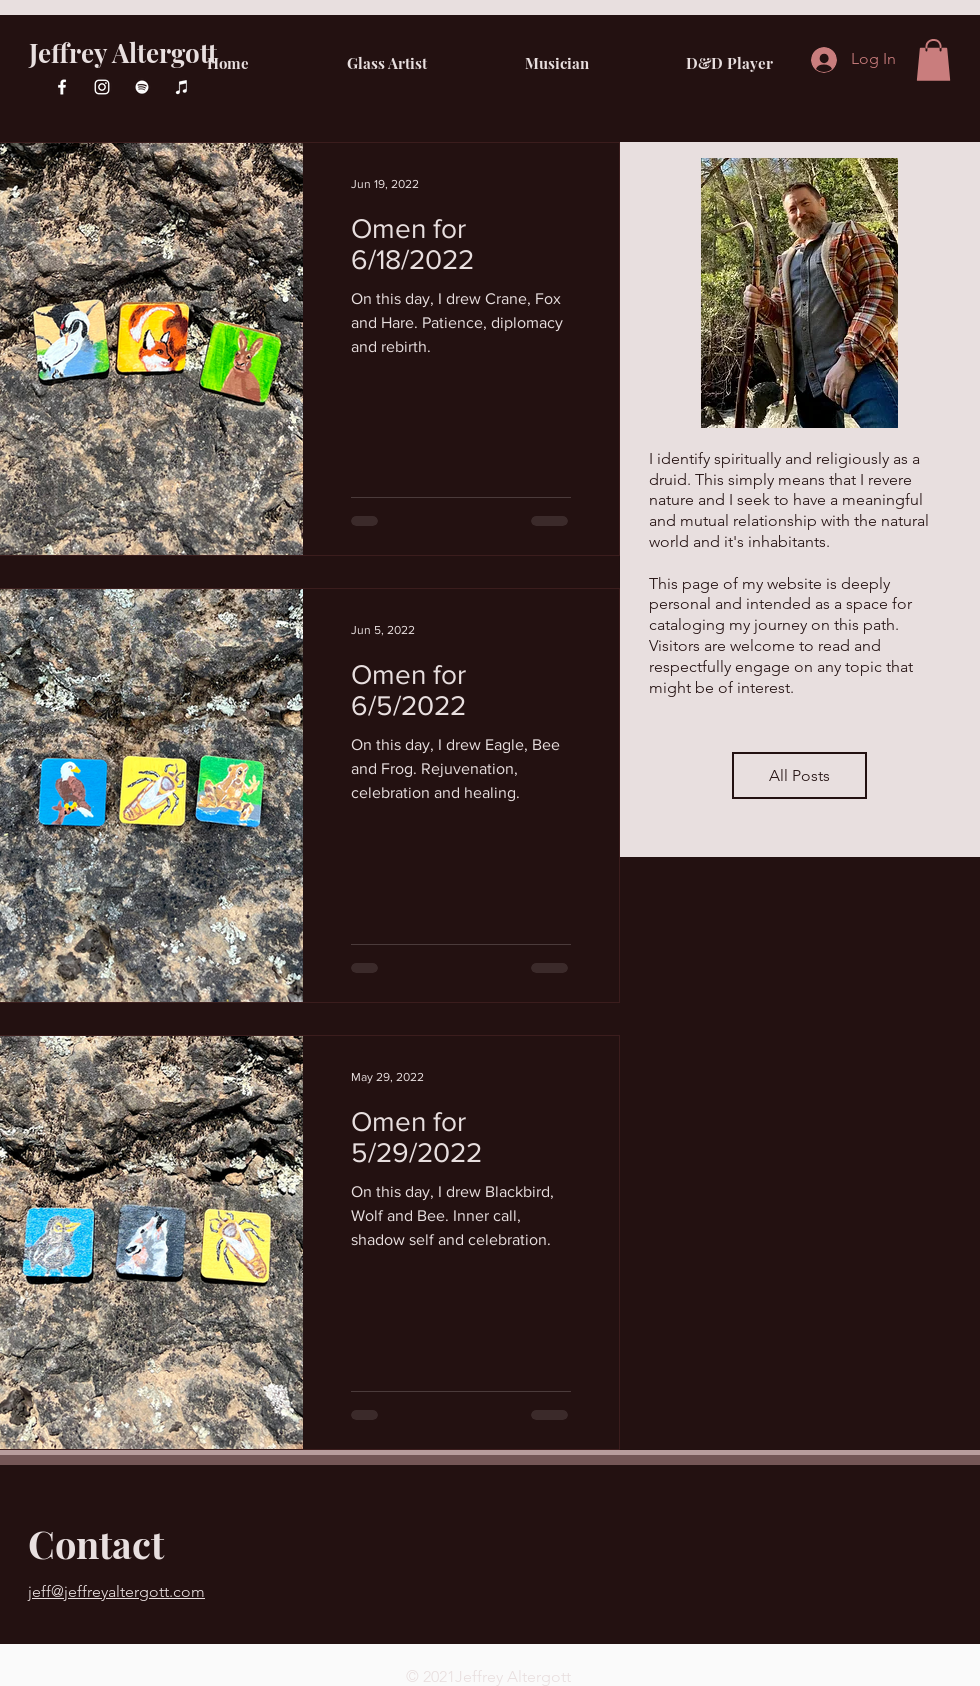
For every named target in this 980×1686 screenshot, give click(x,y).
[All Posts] (799, 775)
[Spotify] (142, 87)
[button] (933, 60)
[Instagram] (102, 87)
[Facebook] (62, 87)
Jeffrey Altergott (123, 52)
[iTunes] (182, 87)
